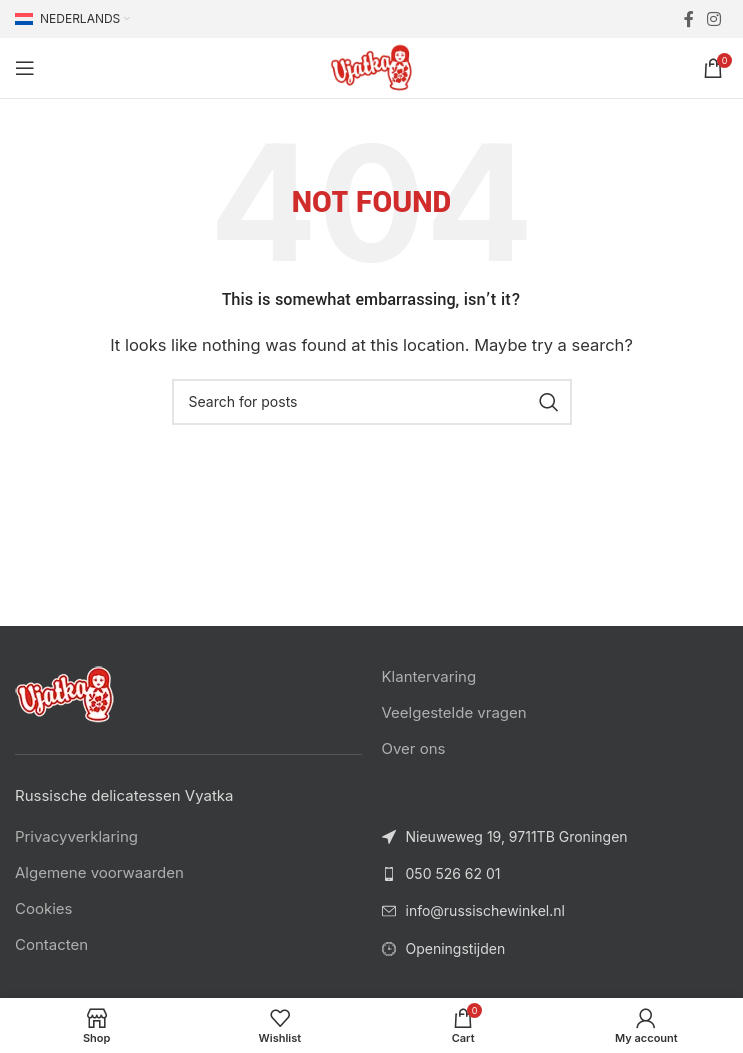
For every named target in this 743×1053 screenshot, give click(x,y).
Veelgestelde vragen (454, 712)
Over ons (414, 748)
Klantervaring (429, 676)
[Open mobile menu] (25, 68)
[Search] (372, 402)
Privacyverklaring (76, 836)
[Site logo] (372, 66)
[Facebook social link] (688, 19)
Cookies (43, 908)
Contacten (51, 944)
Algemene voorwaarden (99, 872)
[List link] (555, 874)
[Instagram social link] (714, 19)
